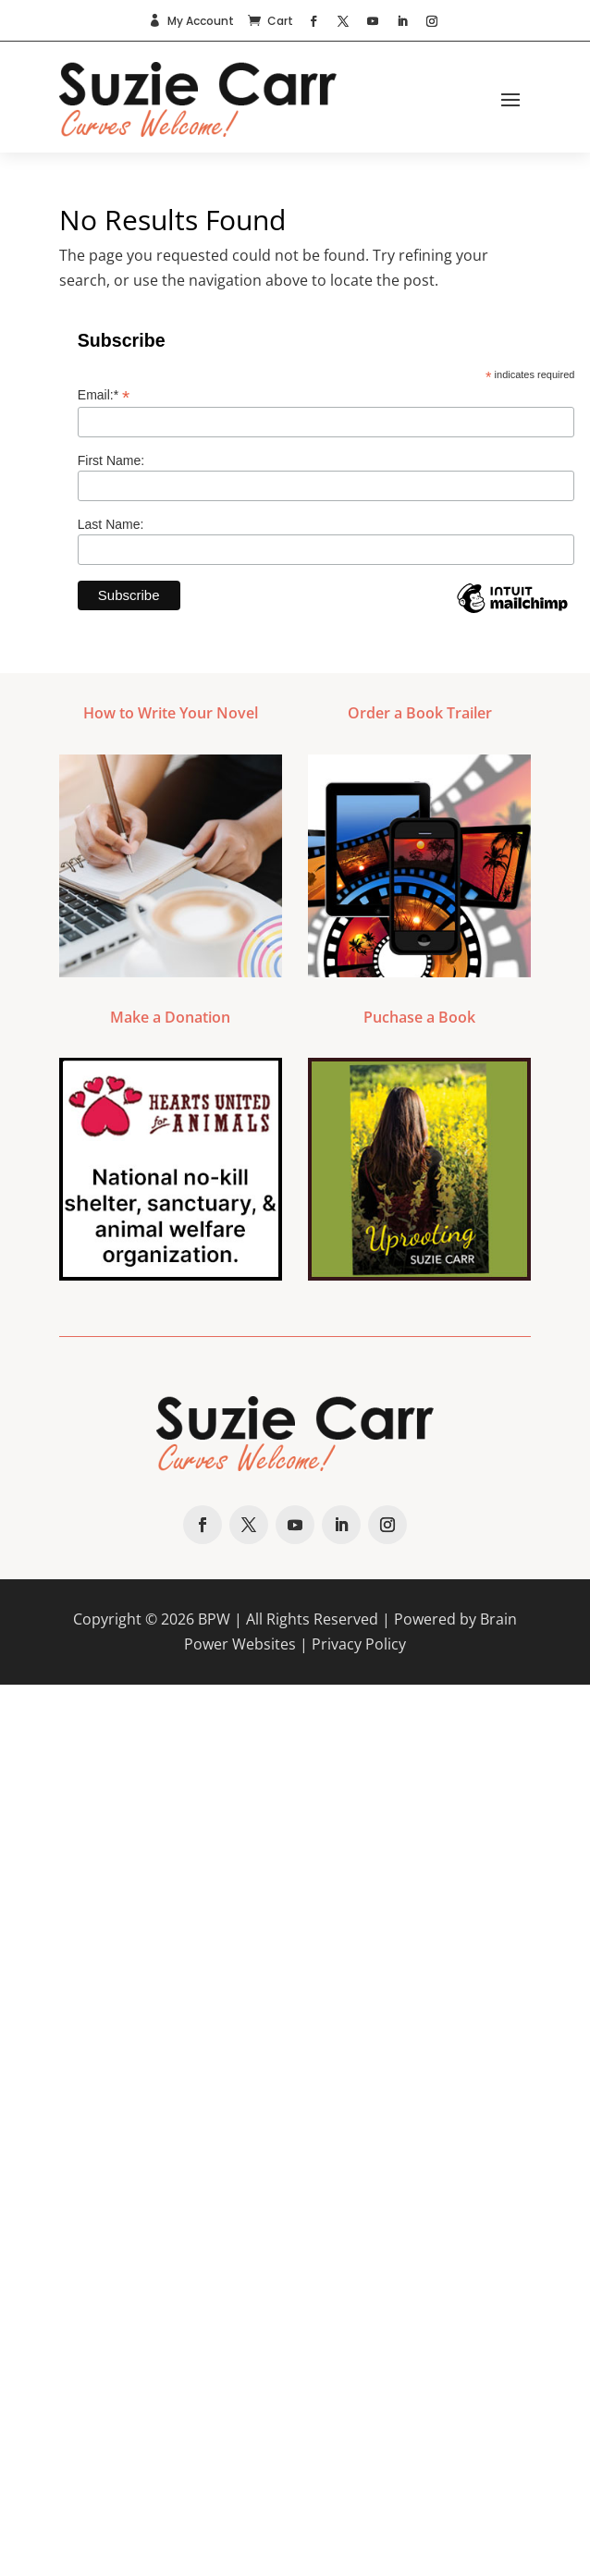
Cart (280, 21)
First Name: (111, 460)
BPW (214, 1619)
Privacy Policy (359, 1644)
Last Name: (111, 524)
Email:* (103, 395)
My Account (200, 21)
